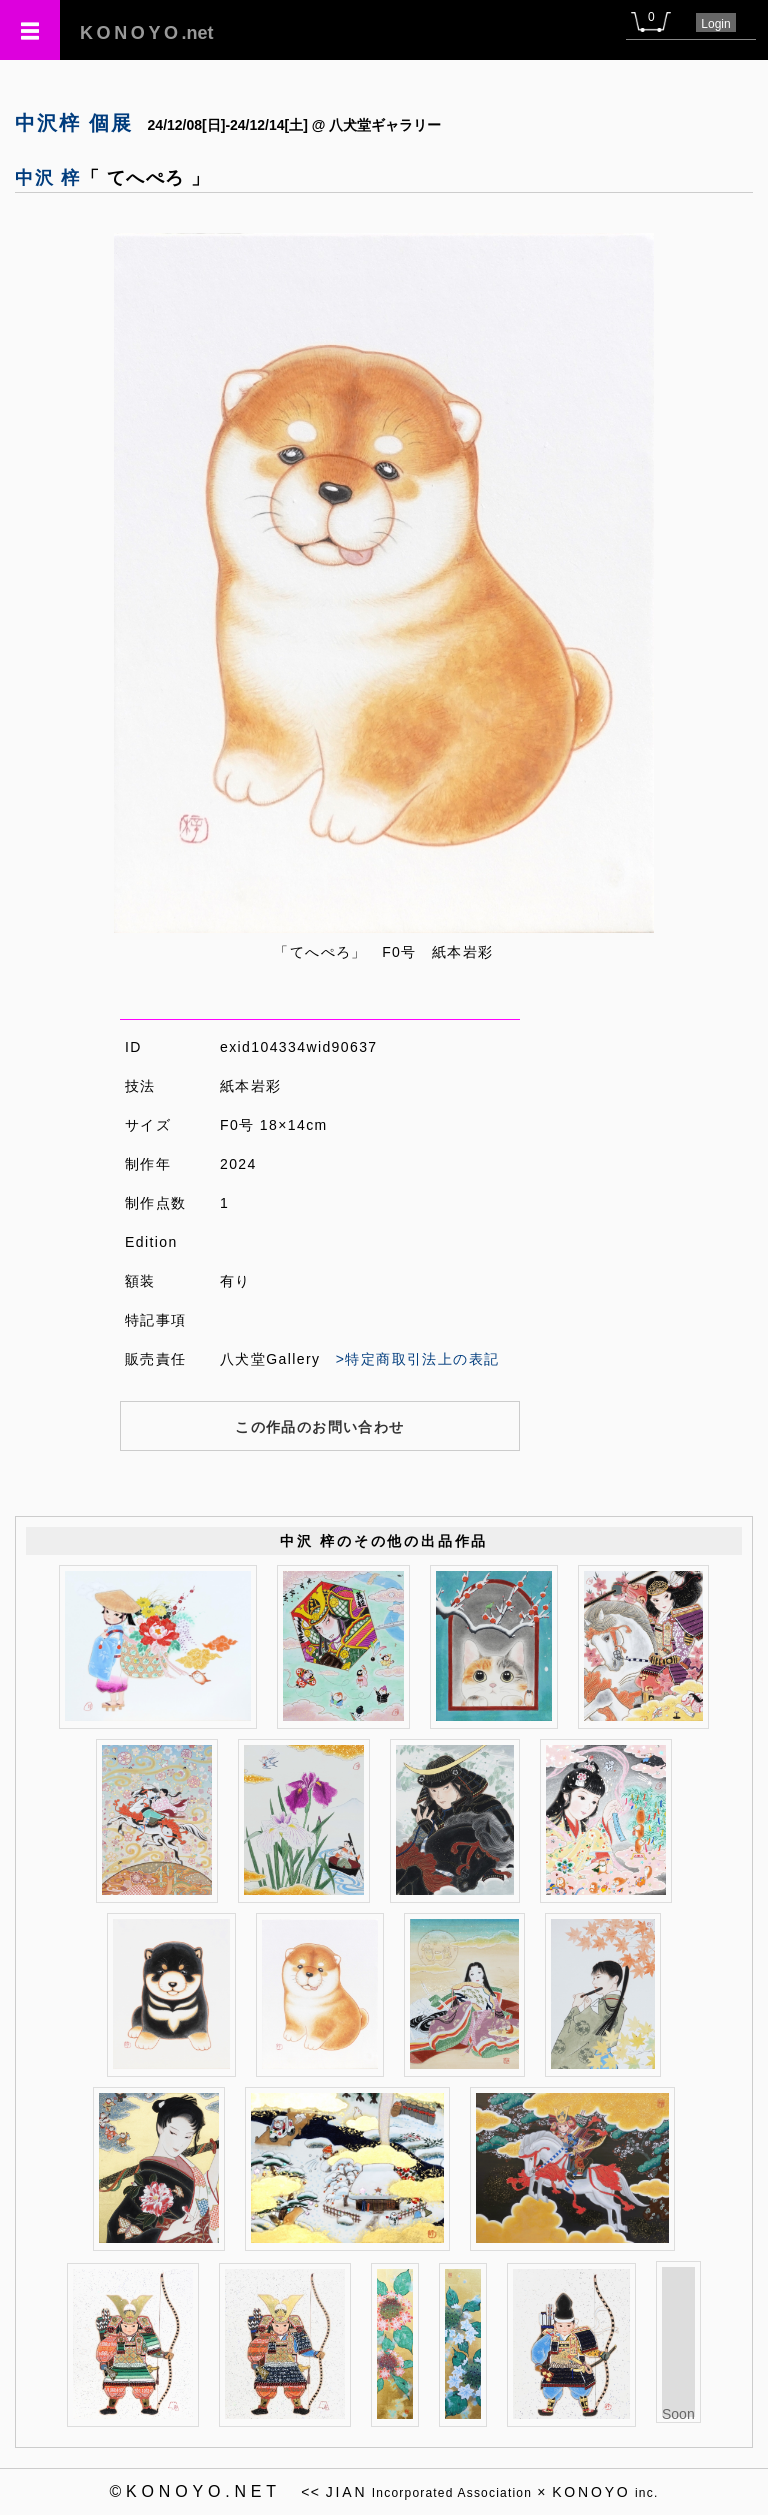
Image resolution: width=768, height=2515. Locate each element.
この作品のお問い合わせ (319, 1427)
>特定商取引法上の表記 (418, 1359)
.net (147, 33)
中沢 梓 (48, 178)
